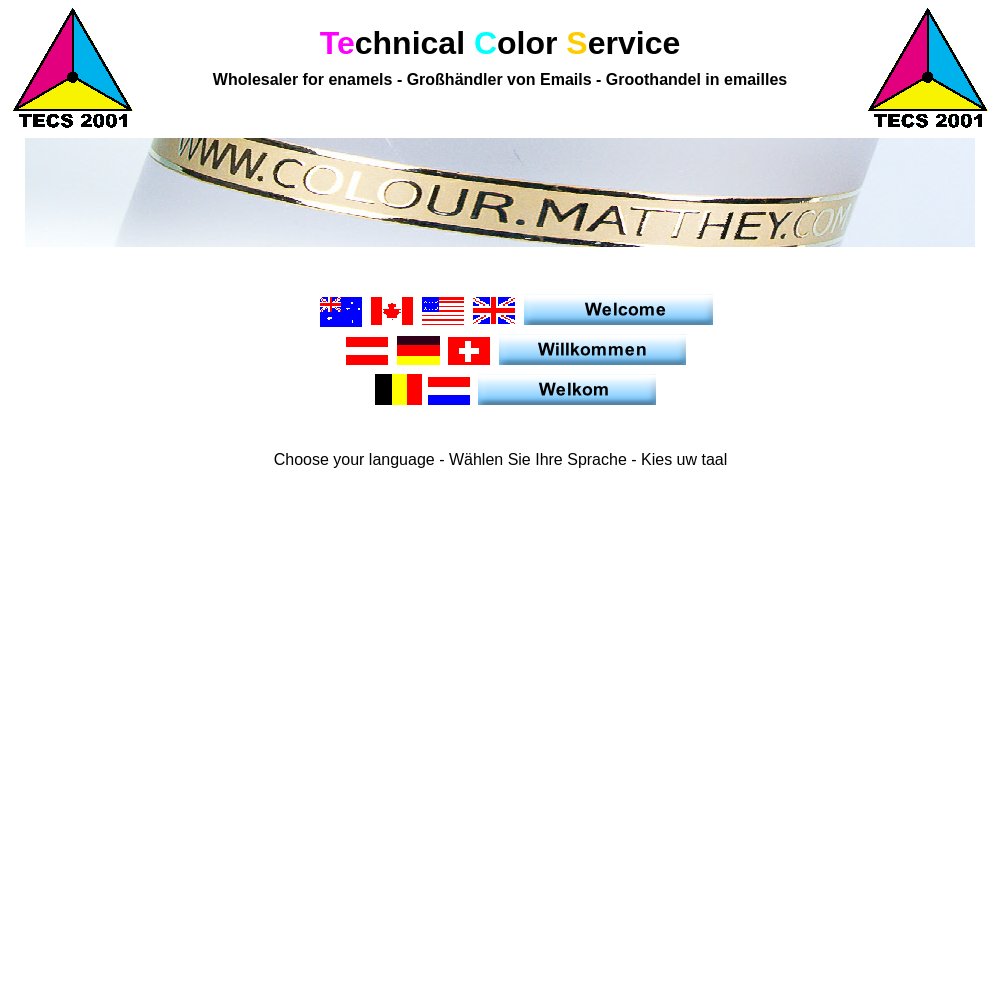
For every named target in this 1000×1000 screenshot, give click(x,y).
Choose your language (356, 459)
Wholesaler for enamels (305, 79)
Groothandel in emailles (694, 79)
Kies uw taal (682, 459)
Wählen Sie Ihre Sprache (537, 459)
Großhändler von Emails (499, 79)
